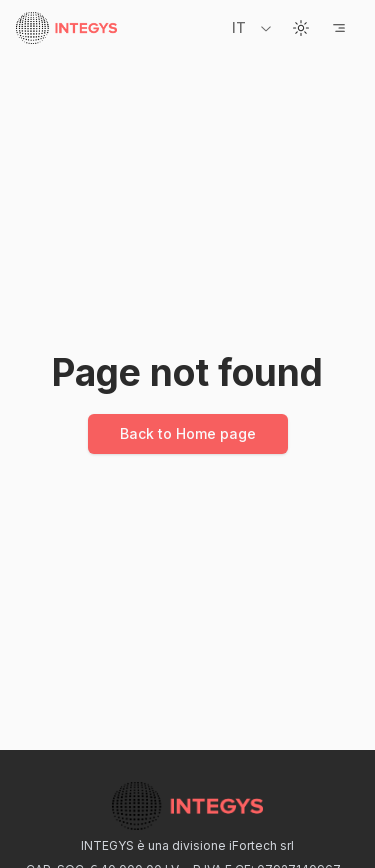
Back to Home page (188, 433)
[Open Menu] (339, 28)
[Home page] (66, 28)
